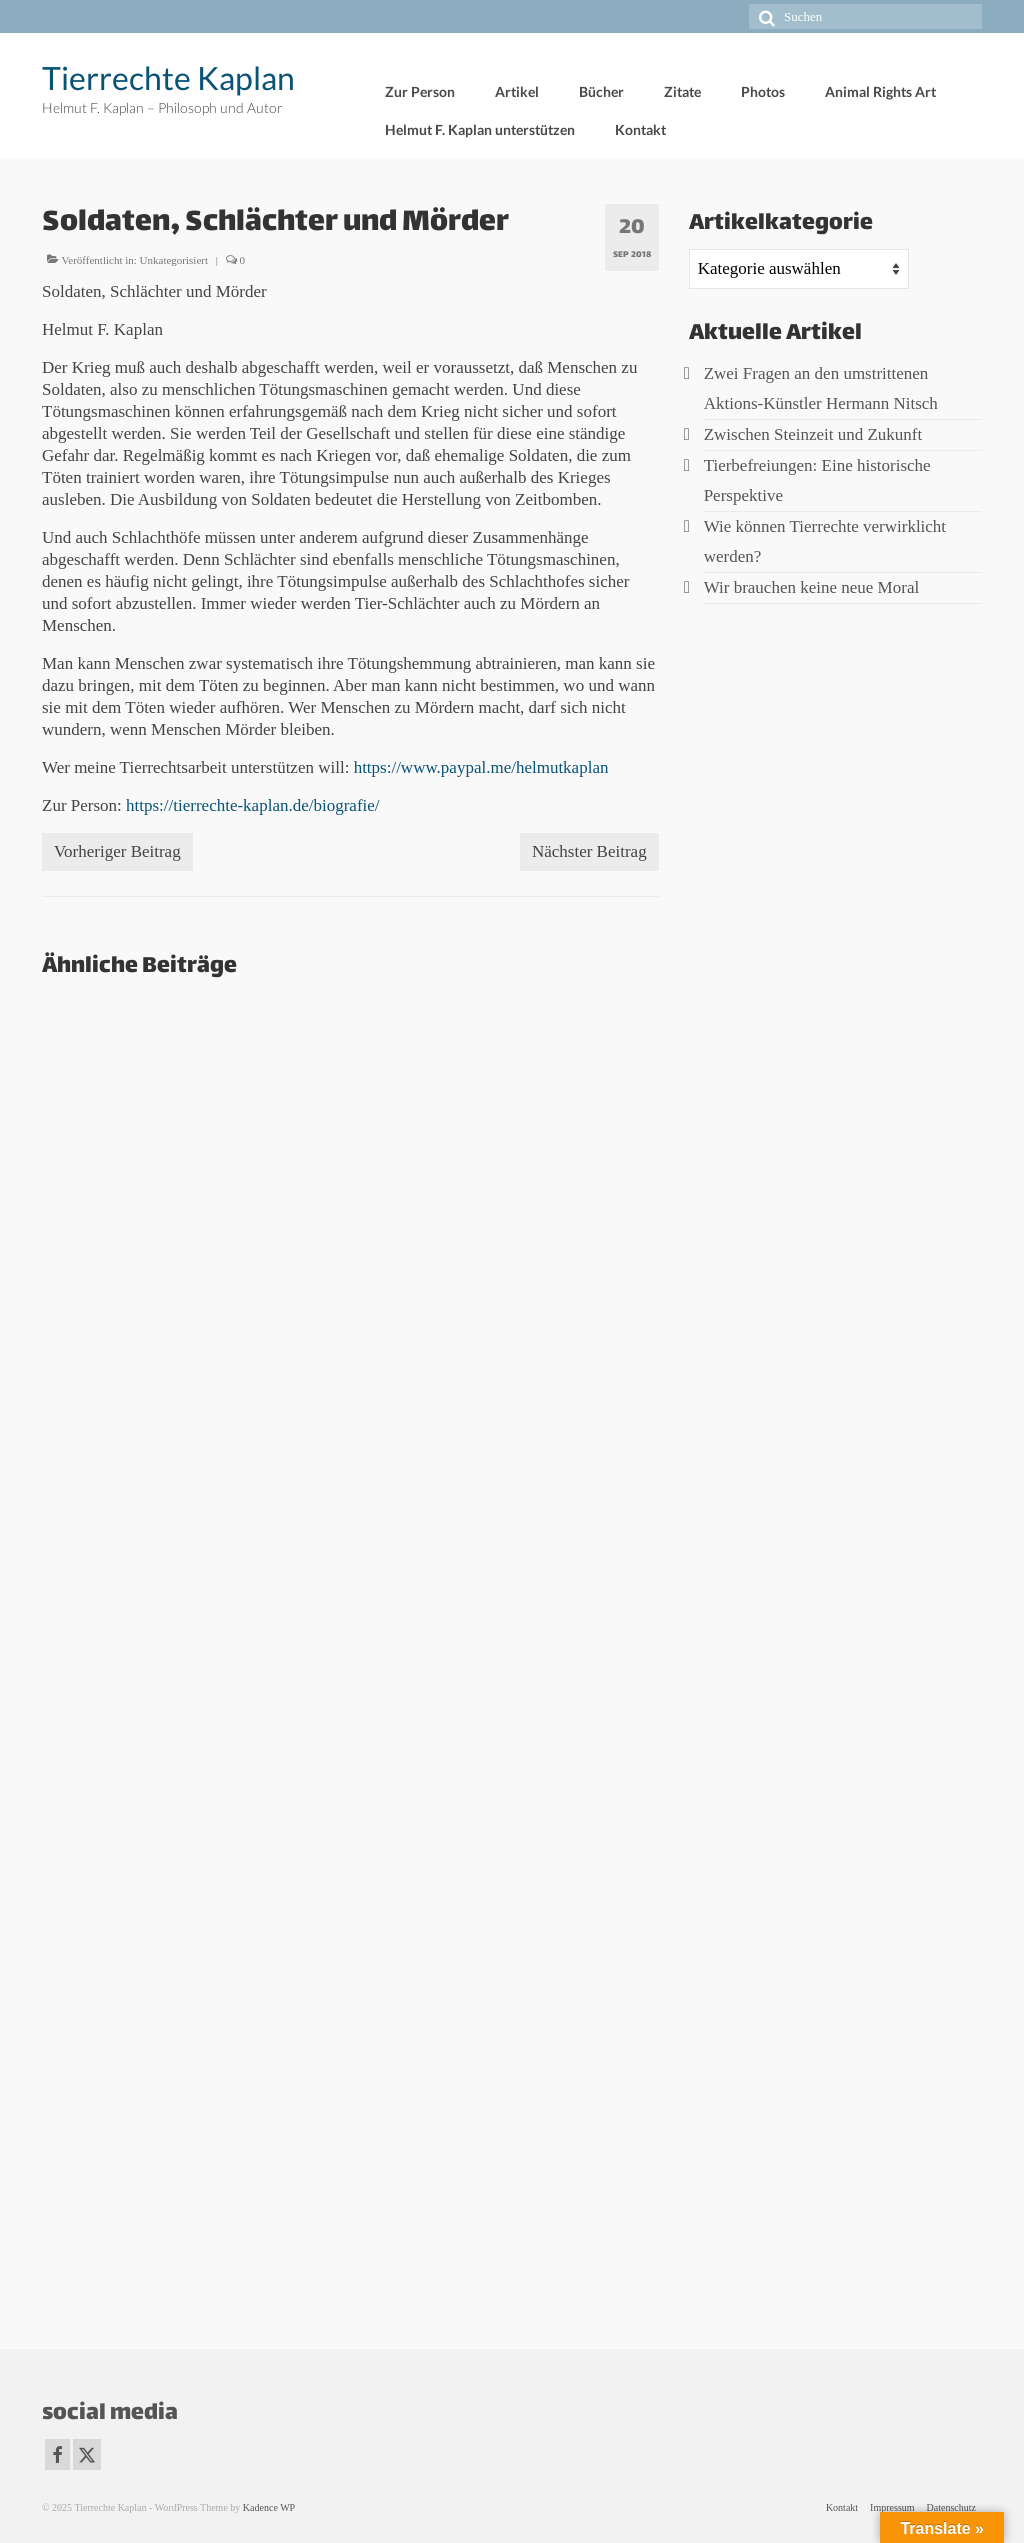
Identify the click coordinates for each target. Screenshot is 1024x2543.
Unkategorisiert (174, 260)
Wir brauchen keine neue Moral (812, 587)
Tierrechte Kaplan (168, 77)
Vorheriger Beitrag (117, 851)
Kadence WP (269, 2507)
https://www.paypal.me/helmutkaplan (481, 767)
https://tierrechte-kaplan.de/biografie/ (252, 805)
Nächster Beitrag (589, 851)
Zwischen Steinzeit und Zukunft (813, 434)
